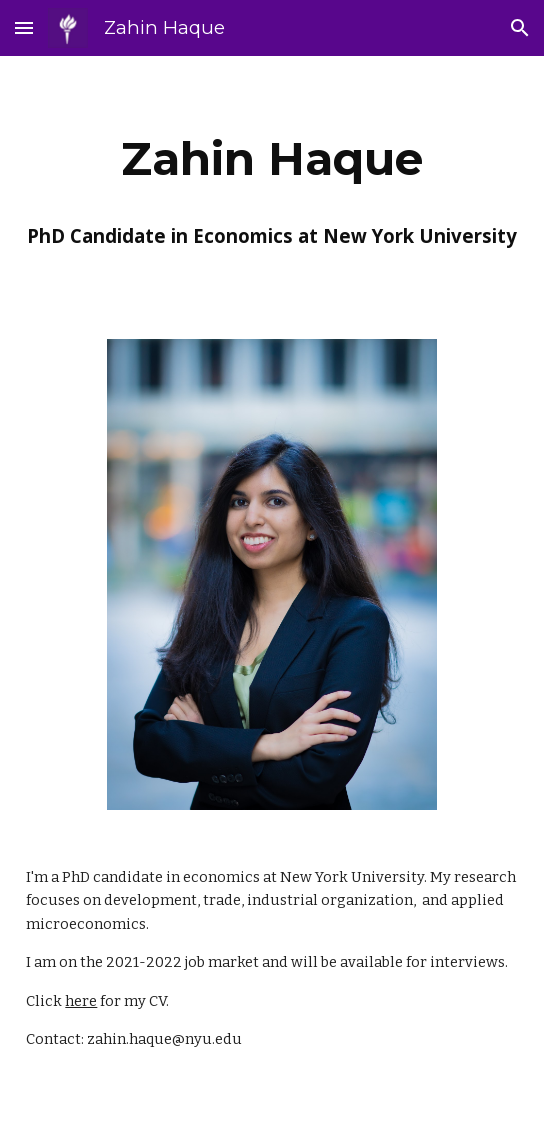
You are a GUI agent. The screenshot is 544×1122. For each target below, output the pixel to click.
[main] (271, 159)
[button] (24, 27)
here (81, 1001)
